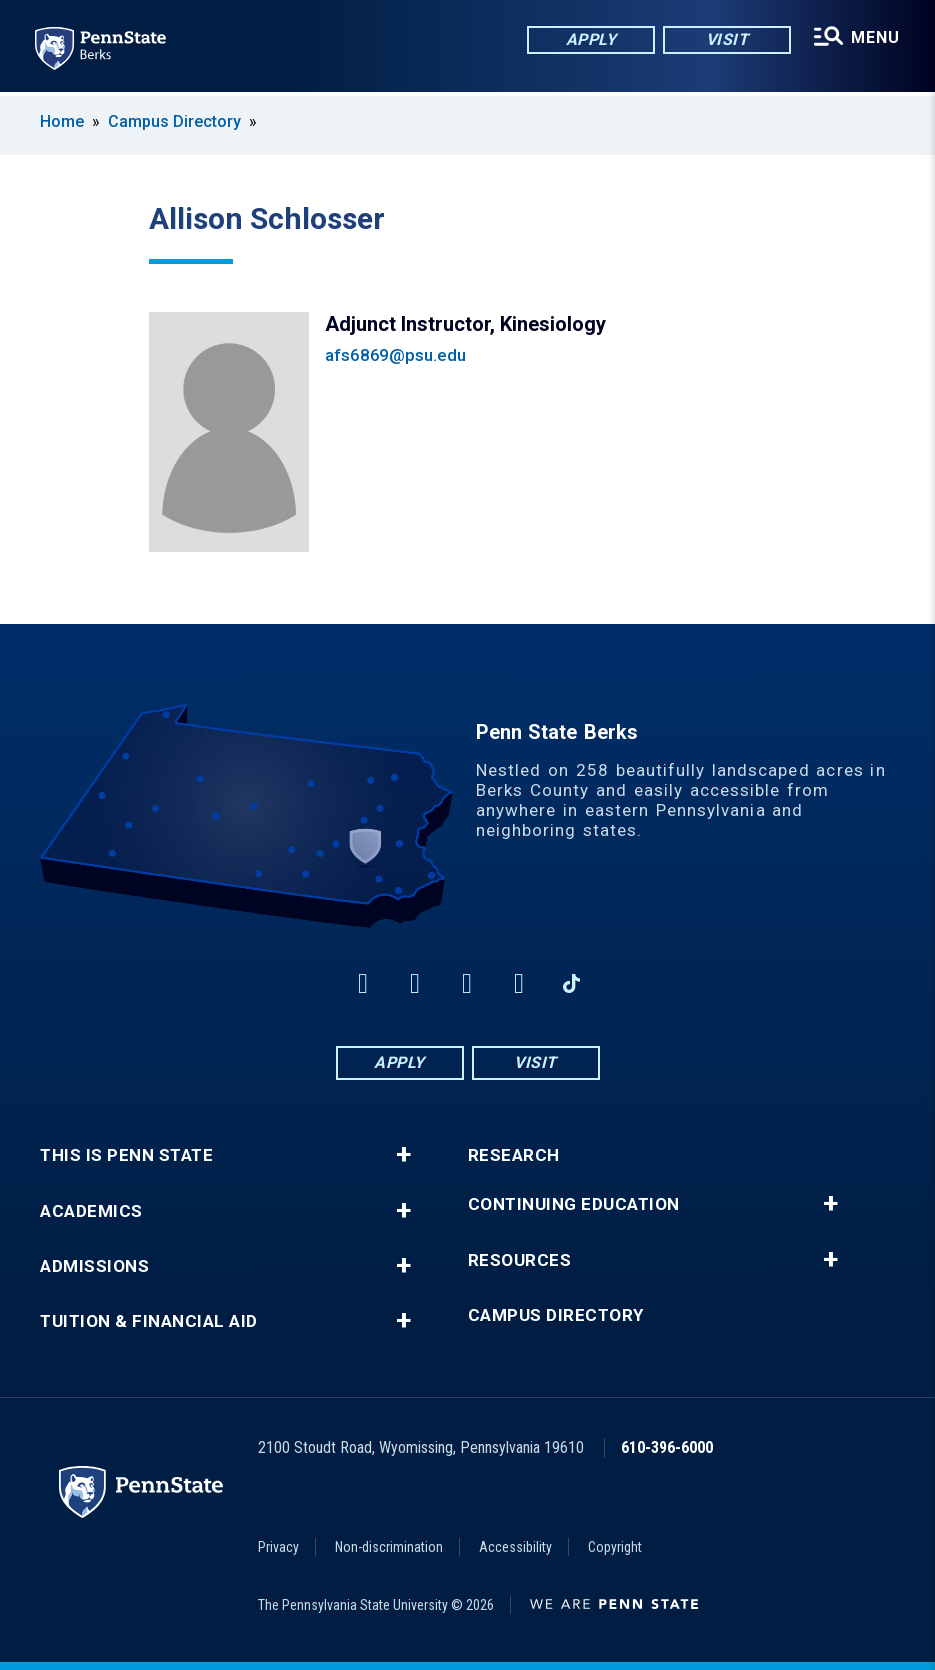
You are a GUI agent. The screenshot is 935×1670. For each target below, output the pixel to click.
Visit (726, 39)
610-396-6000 (667, 1447)
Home (62, 121)
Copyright (615, 1547)
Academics (91, 1211)
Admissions (94, 1266)
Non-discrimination (389, 1547)
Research (514, 1155)
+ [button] (403, 1155)
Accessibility (515, 1547)
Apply (590, 39)
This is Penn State (126, 1155)
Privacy (278, 1547)
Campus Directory (174, 121)
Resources (520, 1260)
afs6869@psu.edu (395, 355)
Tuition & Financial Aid (149, 1321)
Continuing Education (574, 1204)
